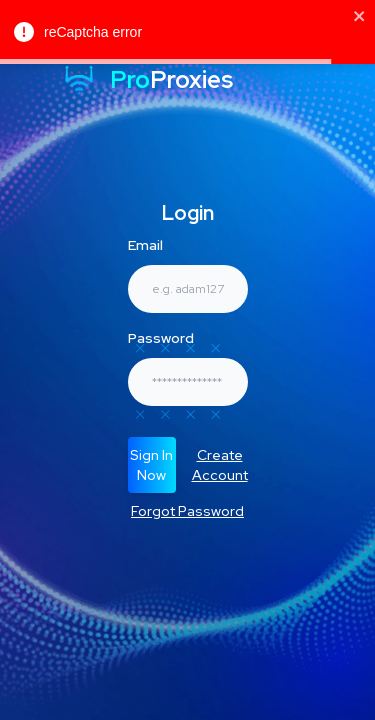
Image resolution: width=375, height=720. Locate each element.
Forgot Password (187, 511)
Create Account (220, 465)
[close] (360, 16)
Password (161, 338)
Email (145, 245)
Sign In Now (151, 465)
